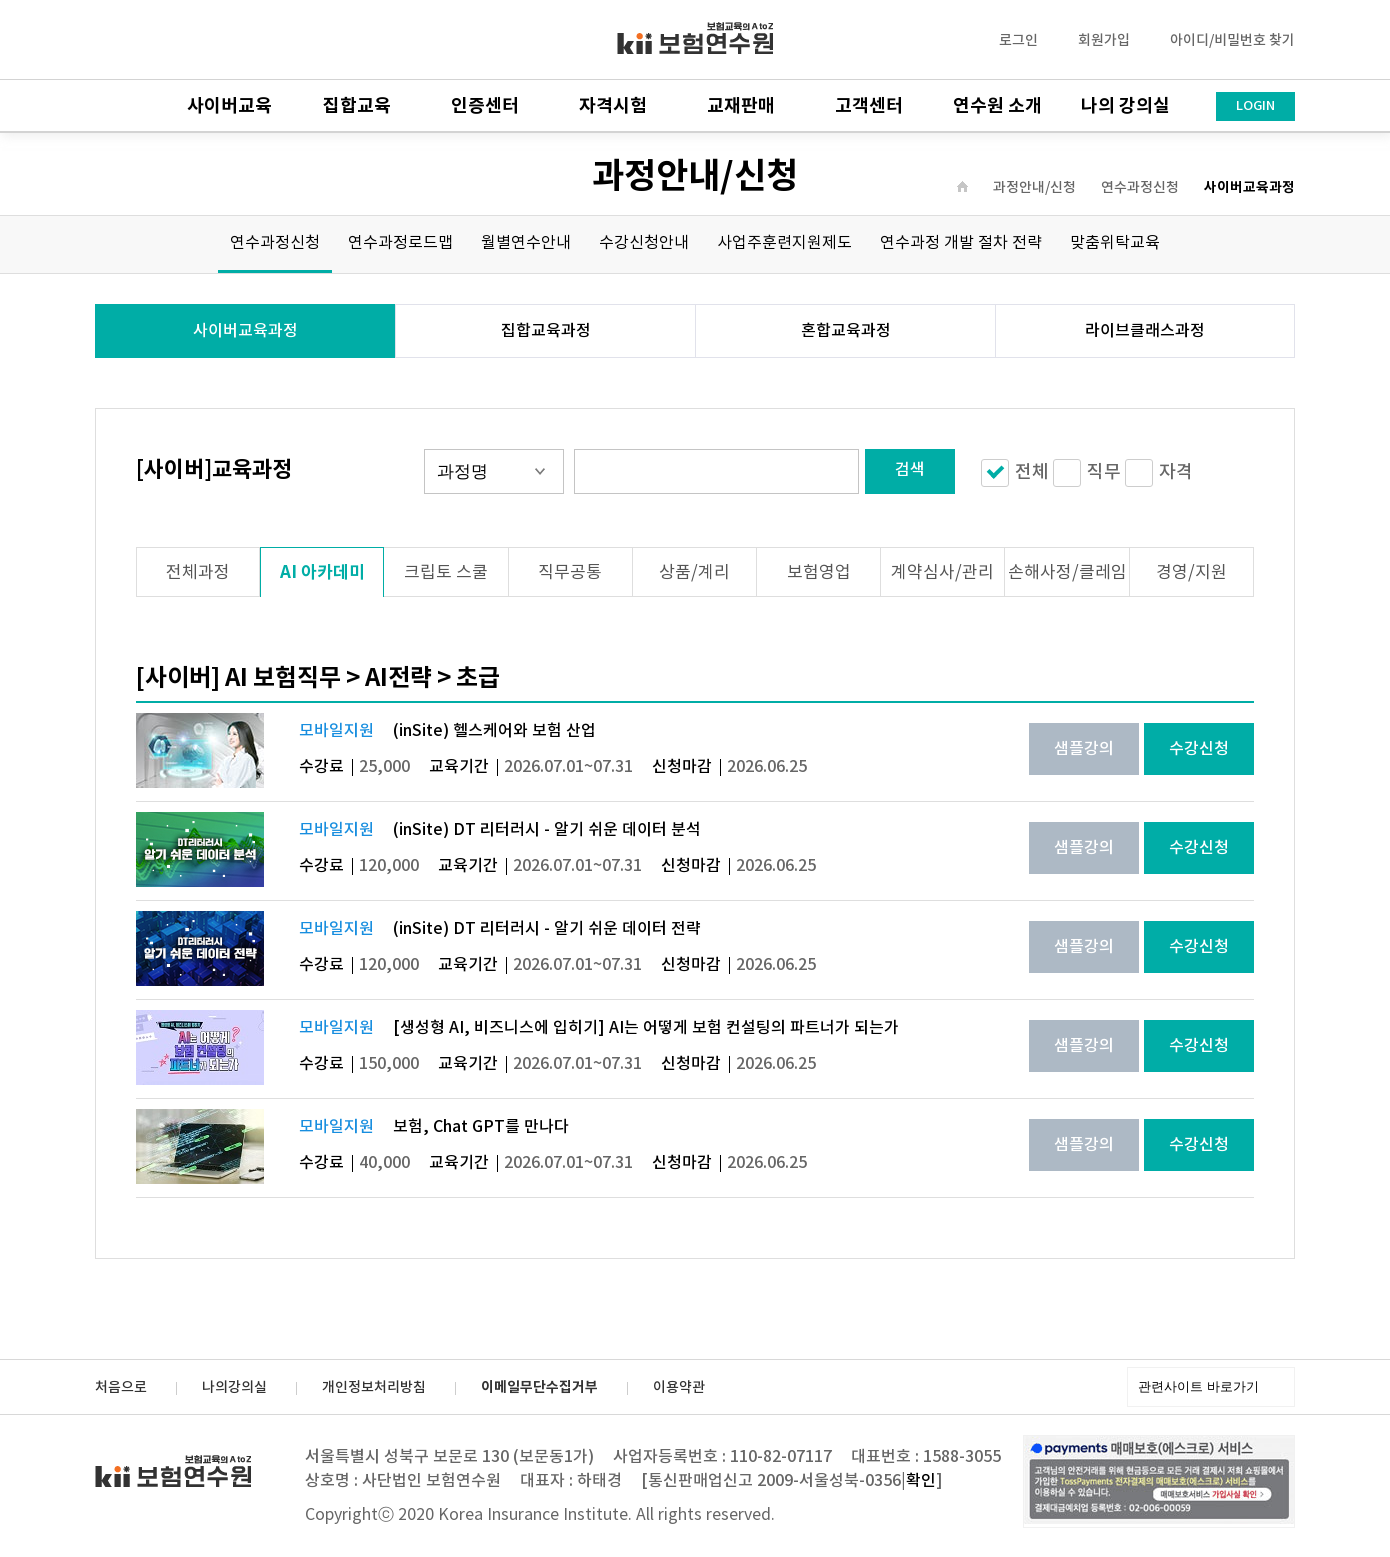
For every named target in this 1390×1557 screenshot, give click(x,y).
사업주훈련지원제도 (784, 243)
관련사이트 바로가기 (1198, 1386)
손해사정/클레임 (1067, 573)
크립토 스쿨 (446, 573)
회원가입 (1104, 41)
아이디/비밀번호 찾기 (1232, 41)
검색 (910, 470)
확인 (921, 1481)
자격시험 (613, 106)
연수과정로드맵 (400, 243)
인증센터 (485, 106)
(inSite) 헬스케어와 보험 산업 (494, 731)
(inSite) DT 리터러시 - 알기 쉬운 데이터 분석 (547, 830)
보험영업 (819, 573)
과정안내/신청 (1034, 188)
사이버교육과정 (1249, 188)
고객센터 (869, 106)
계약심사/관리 (942, 573)
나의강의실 (234, 1388)
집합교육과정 (546, 331)
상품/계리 (694, 573)
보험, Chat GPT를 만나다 (481, 1127)
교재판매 (741, 106)
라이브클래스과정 (1145, 331)
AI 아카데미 (322, 572)
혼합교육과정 (846, 331)
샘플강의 (1084, 749)
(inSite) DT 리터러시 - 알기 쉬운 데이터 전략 (547, 929)
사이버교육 (229, 106)
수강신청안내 (644, 243)
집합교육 (357, 106)
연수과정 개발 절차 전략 (961, 243)
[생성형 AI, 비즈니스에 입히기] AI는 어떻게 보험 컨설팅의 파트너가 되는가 (646, 1028)
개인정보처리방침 (374, 1388)
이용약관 (679, 1388)
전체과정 (198, 573)
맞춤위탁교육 (1115, 243)
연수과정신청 (1140, 188)
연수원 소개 (997, 106)
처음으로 (121, 1388)
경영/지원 (1191, 573)
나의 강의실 (1125, 106)
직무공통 (570, 573)
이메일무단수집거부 (539, 1388)
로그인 (1018, 41)
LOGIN (1255, 106)
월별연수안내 (526, 243)
